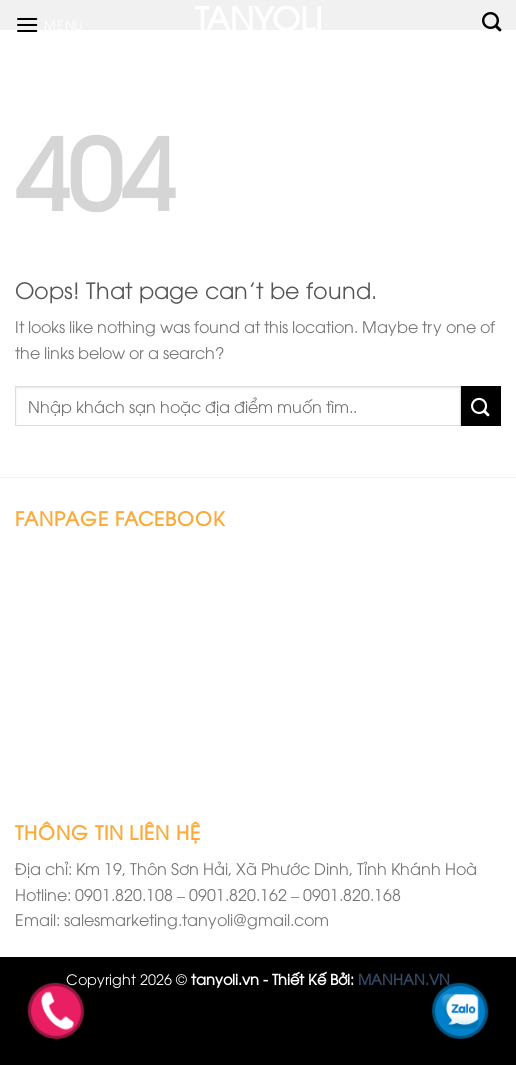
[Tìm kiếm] (491, 21)
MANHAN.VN (404, 978)
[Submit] (481, 405)
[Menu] (49, 24)
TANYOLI (258, 16)
